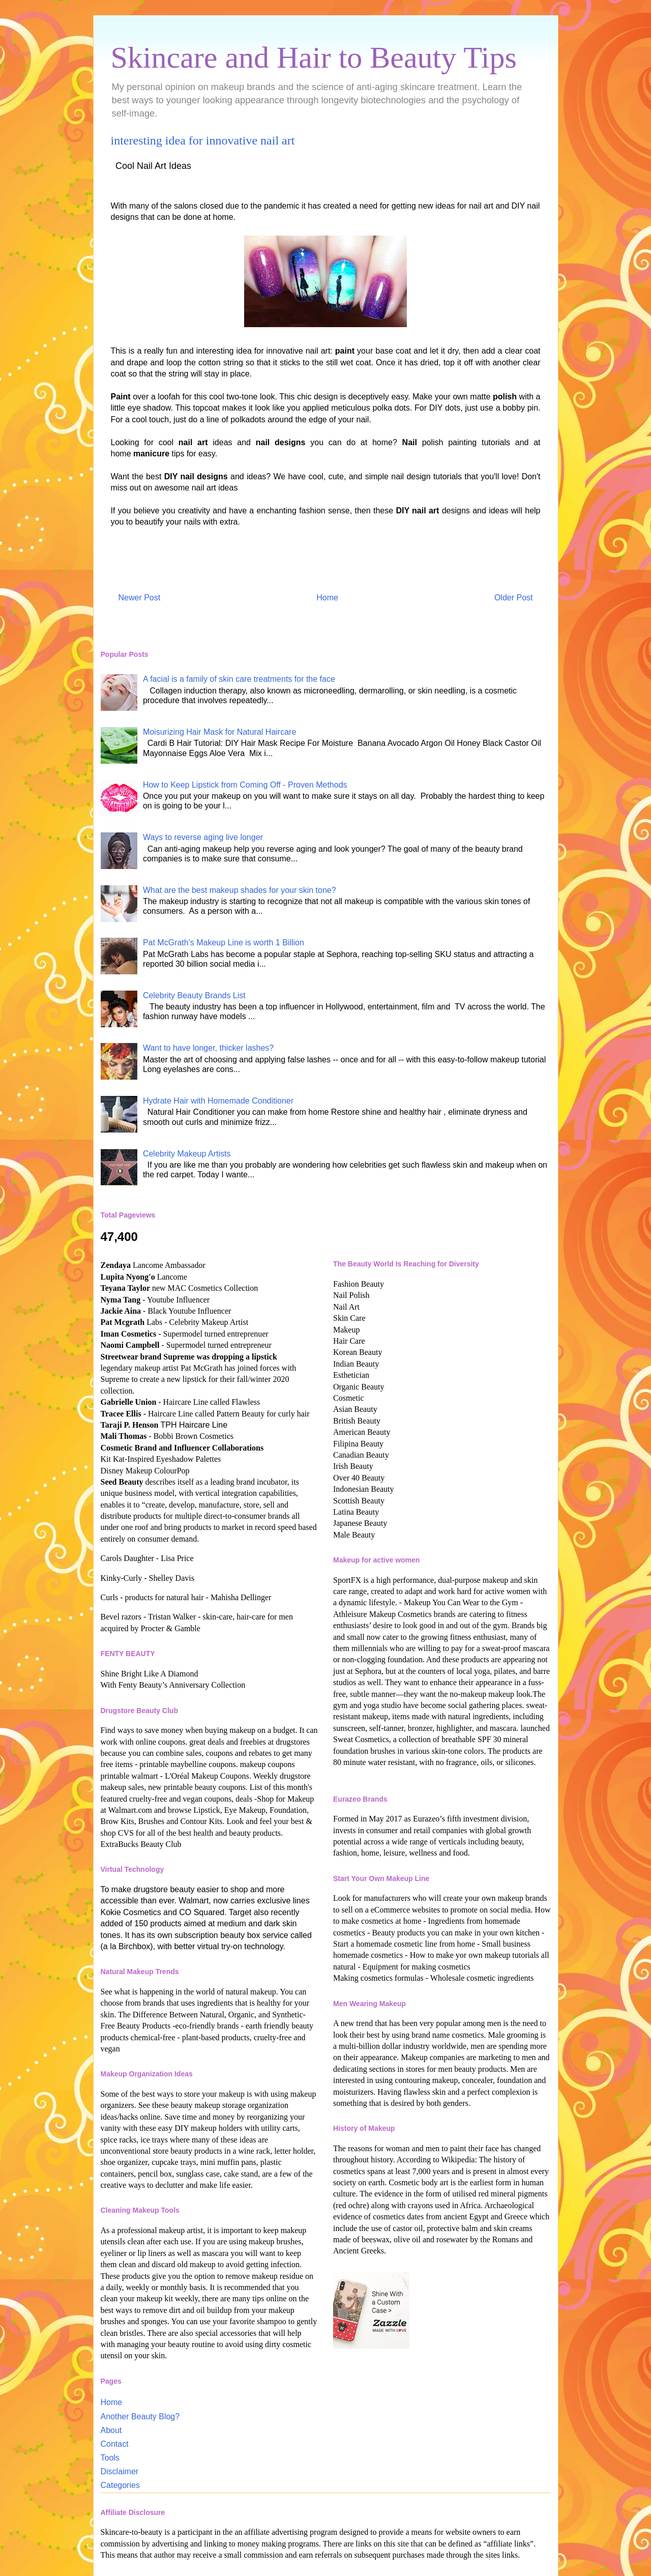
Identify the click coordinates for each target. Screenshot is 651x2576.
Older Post (513, 597)
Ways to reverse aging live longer (203, 837)
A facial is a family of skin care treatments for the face (239, 679)
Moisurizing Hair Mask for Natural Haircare (219, 732)
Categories (120, 2485)
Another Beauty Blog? (140, 2416)
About (111, 2430)
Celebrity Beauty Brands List (194, 995)
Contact (115, 2444)
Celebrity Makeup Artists (187, 1153)
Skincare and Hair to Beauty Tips (314, 57)
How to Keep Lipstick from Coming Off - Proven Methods (245, 784)
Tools (110, 2457)
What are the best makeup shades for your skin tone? (239, 890)
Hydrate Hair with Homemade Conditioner (218, 1100)
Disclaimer (120, 2471)
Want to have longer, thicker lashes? (208, 1048)
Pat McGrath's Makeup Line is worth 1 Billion (223, 942)
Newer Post (140, 597)
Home (327, 597)
